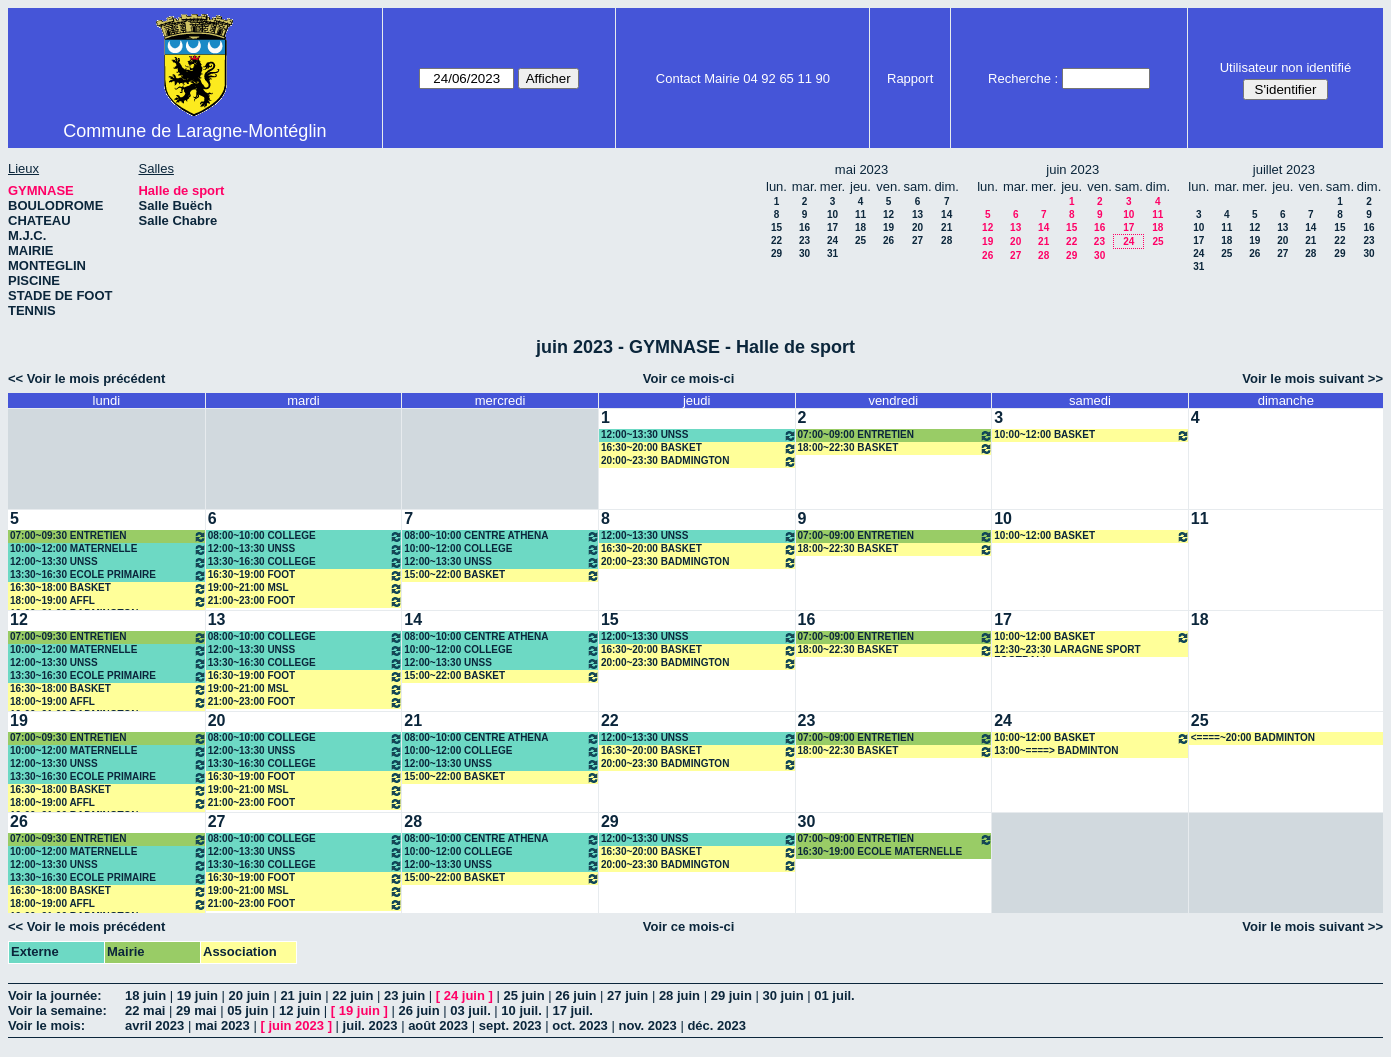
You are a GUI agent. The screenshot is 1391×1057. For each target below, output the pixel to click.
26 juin (575, 995)
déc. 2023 (716, 1025)
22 (776, 240)
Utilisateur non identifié (1286, 67)
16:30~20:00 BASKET (699, 448)
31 (832, 253)
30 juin (782, 995)
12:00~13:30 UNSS (699, 435)
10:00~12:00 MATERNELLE (108, 549)
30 (804, 253)
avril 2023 (154, 1025)
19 (888, 227)
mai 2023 (222, 1025)
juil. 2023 (370, 1025)
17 (832, 227)
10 (832, 214)
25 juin (523, 995)
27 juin (627, 995)
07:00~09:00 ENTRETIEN (896, 435)
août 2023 (438, 1025)
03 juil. (470, 1010)
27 (917, 240)
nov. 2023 (647, 1025)
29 (776, 253)
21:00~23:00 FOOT (306, 601)
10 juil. (521, 1010)
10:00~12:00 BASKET (1092, 435)
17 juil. (572, 1010)
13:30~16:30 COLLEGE (306, 562)
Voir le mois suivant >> (1312, 378)
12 (888, 214)
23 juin (404, 995)
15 (776, 227)
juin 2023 (296, 1025)
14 (946, 214)
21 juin (300, 995)
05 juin (247, 1010)
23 (804, 240)
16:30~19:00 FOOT (306, 575)
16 (804, 227)
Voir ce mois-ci (689, 378)
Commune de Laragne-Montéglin (194, 131)
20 (917, 227)
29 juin (731, 995)
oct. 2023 (580, 1025)
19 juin (197, 995)
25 (860, 240)
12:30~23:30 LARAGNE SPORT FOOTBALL (1067, 650)
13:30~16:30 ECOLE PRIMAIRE (108, 575)
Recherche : (1023, 78)
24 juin (464, 995)
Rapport (910, 78)
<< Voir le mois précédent (86, 378)
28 (946, 240)
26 (888, 240)
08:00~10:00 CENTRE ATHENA (502, 536)
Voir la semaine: (57, 1010)
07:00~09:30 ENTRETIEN (108, 536)
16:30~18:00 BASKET (108, 588)
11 (860, 214)
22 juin (352, 995)
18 (860, 227)
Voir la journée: (55, 995)
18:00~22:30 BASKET (896, 448)
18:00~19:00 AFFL (108, 601)
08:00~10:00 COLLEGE (306, 536)
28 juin (679, 995)
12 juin (299, 1010)
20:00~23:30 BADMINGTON (699, 461)
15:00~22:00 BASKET (502, 575)
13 (917, 214)
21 (946, 227)
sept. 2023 (510, 1025)
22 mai (145, 1010)
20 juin (249, 995)
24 (832, 240)
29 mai (196, 1010)
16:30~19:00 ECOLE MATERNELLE (880, 851)
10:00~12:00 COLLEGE (502, 549)
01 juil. (834, 995)
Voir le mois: (46, 1025)
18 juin (145, 995)
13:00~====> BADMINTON (1056, 750)
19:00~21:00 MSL (306, 588)
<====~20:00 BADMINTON (1253, 737)
